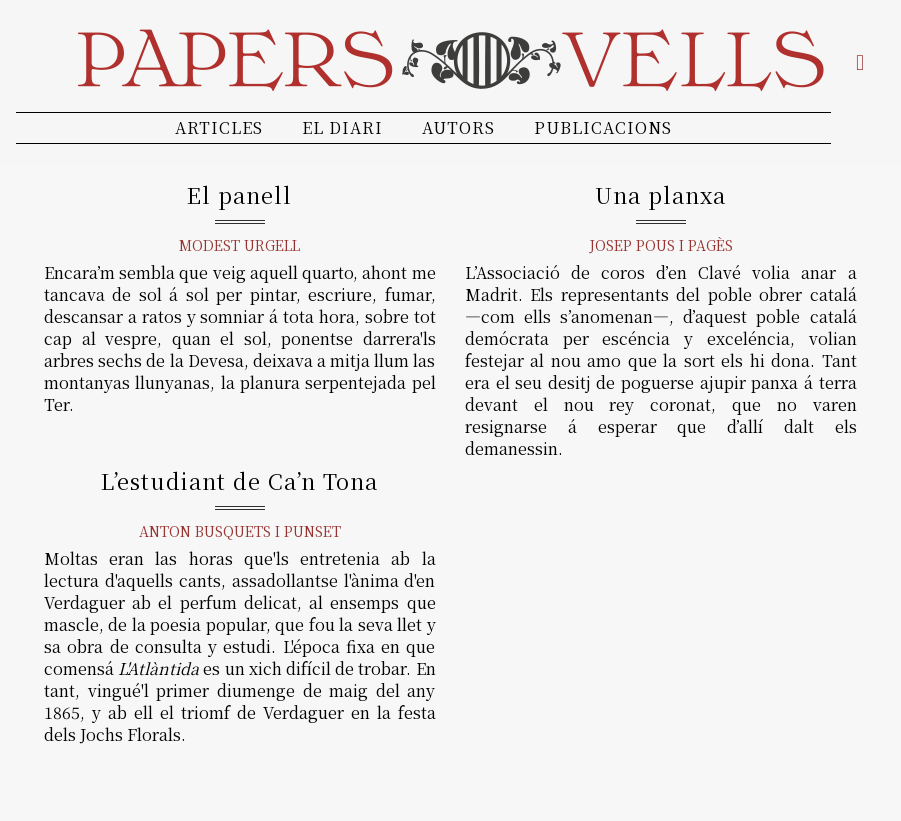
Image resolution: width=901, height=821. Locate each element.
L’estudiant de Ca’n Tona (239, 480)
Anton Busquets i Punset (240, 531)
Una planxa (660, 194)
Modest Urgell (239, 245)
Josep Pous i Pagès (661, 245)
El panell (239, 194)
